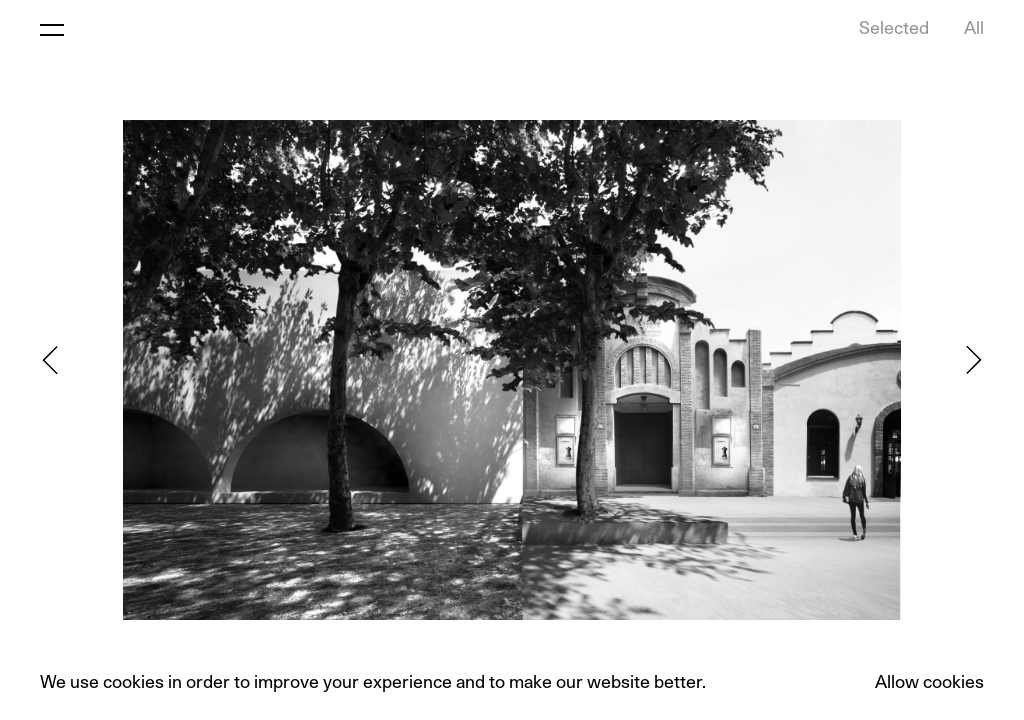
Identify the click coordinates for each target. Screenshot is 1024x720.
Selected (894, 29)
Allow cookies (929, 683)
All (974, 29)
